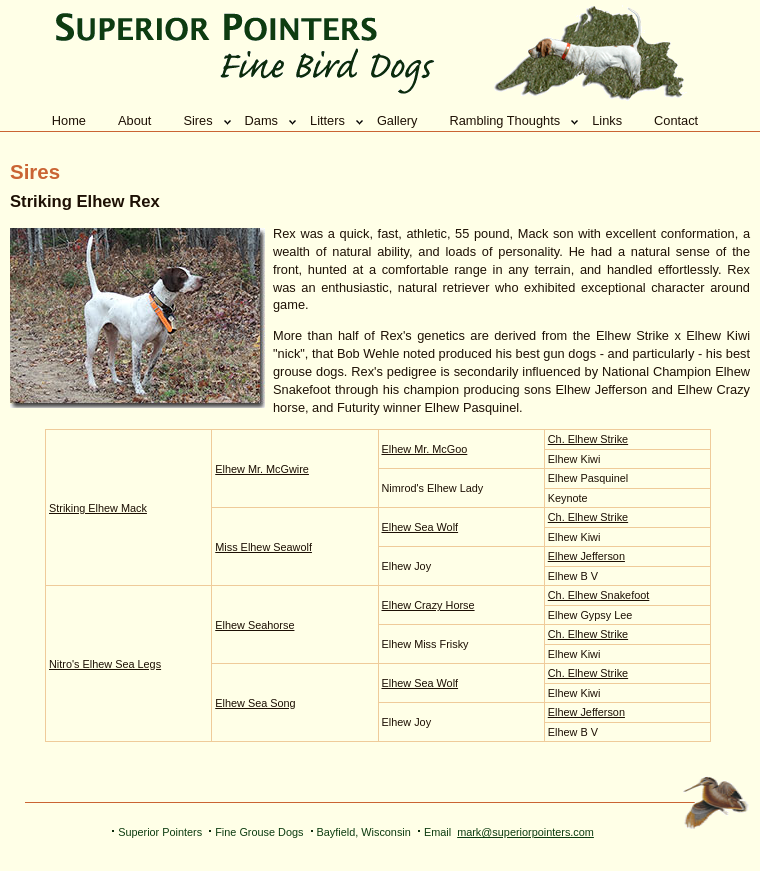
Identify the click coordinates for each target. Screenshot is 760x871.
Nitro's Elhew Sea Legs (105, 664)
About (134, 120)
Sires (197, 120)
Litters (327, 120)
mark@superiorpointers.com (525, 832)
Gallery (397, 120)
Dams (261, 120)
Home (69, 120)
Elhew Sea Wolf (420, 527)
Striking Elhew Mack (98, 508)
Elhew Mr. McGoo (425, 449)
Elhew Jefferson (586, 556)
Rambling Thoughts (504, 120)
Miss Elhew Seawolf (263, 547)
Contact (676, 120)
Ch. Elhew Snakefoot (599, 595)
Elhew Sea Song (255, 703)
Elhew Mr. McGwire (262, 469)
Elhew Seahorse (254, 625)
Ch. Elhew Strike (588, 439)
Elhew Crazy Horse (428, 605)
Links (607, 120)
